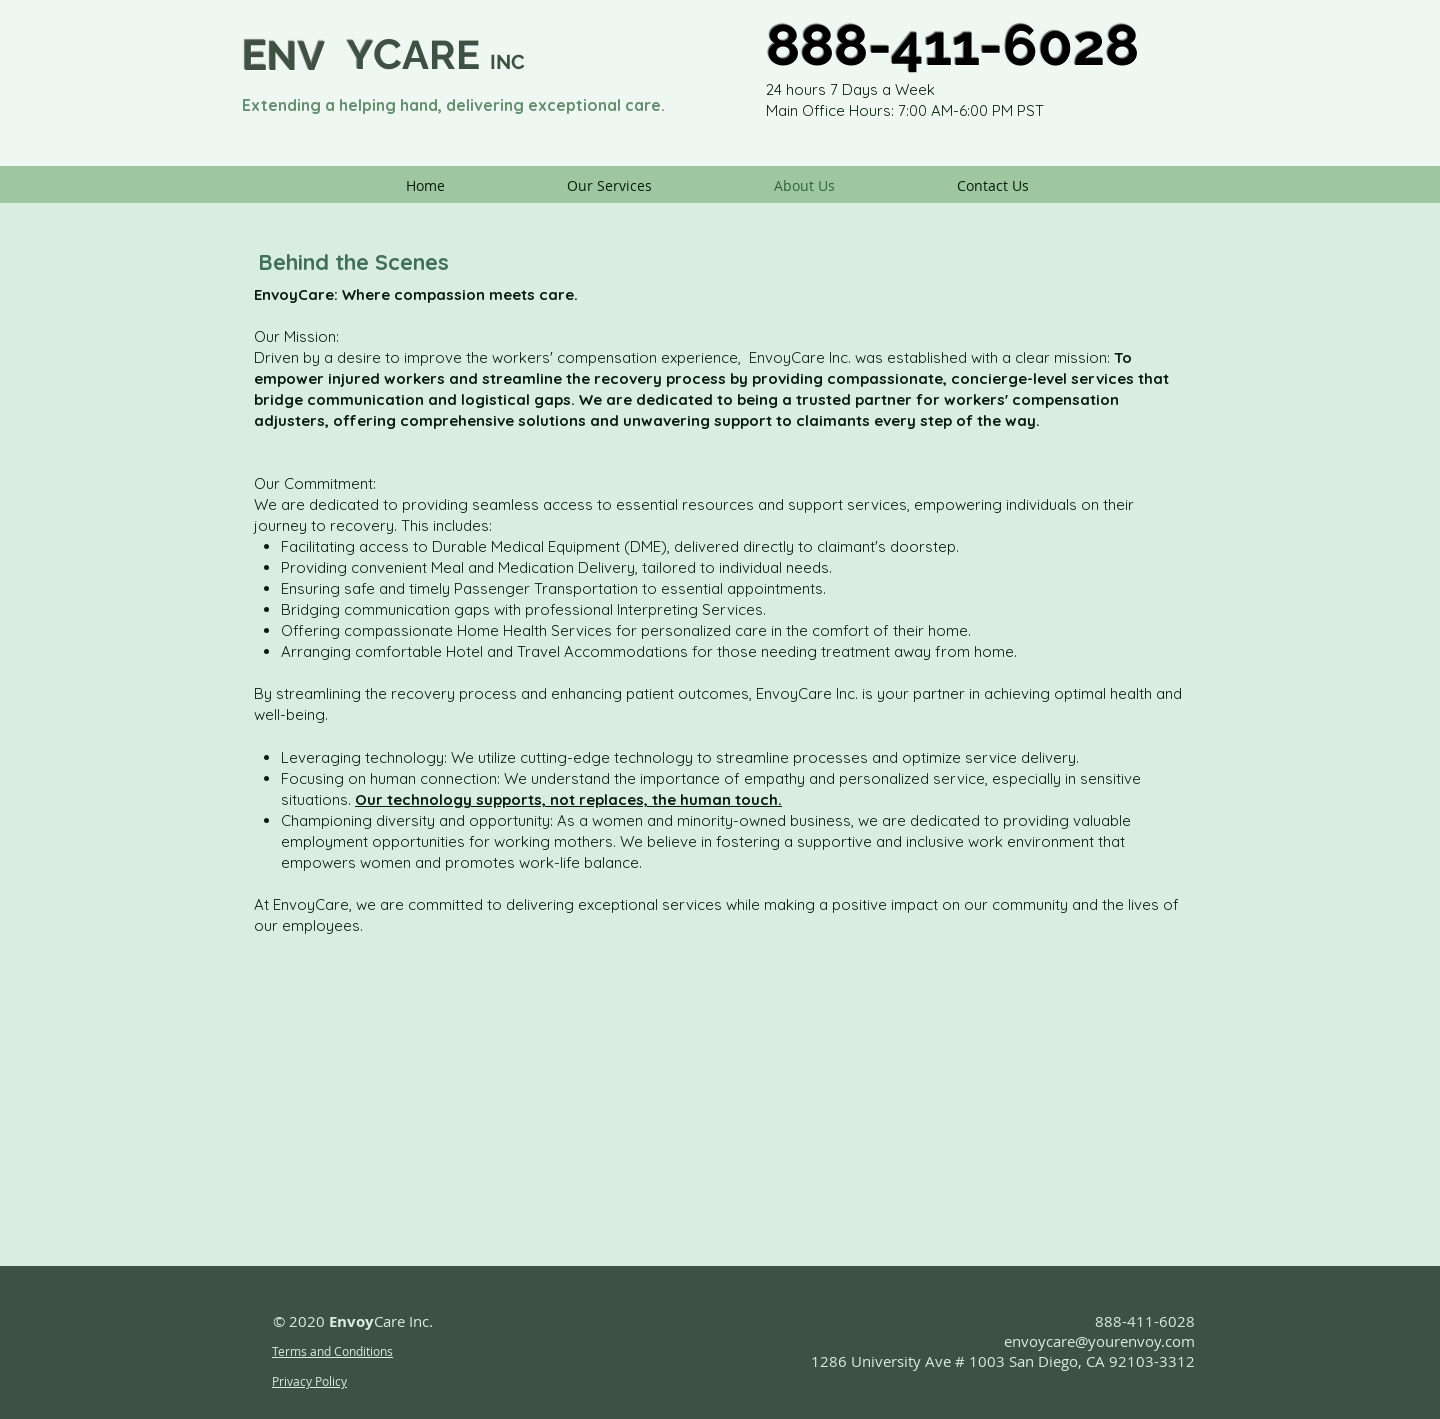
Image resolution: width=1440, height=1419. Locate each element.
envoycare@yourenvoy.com (1099, 1341)
